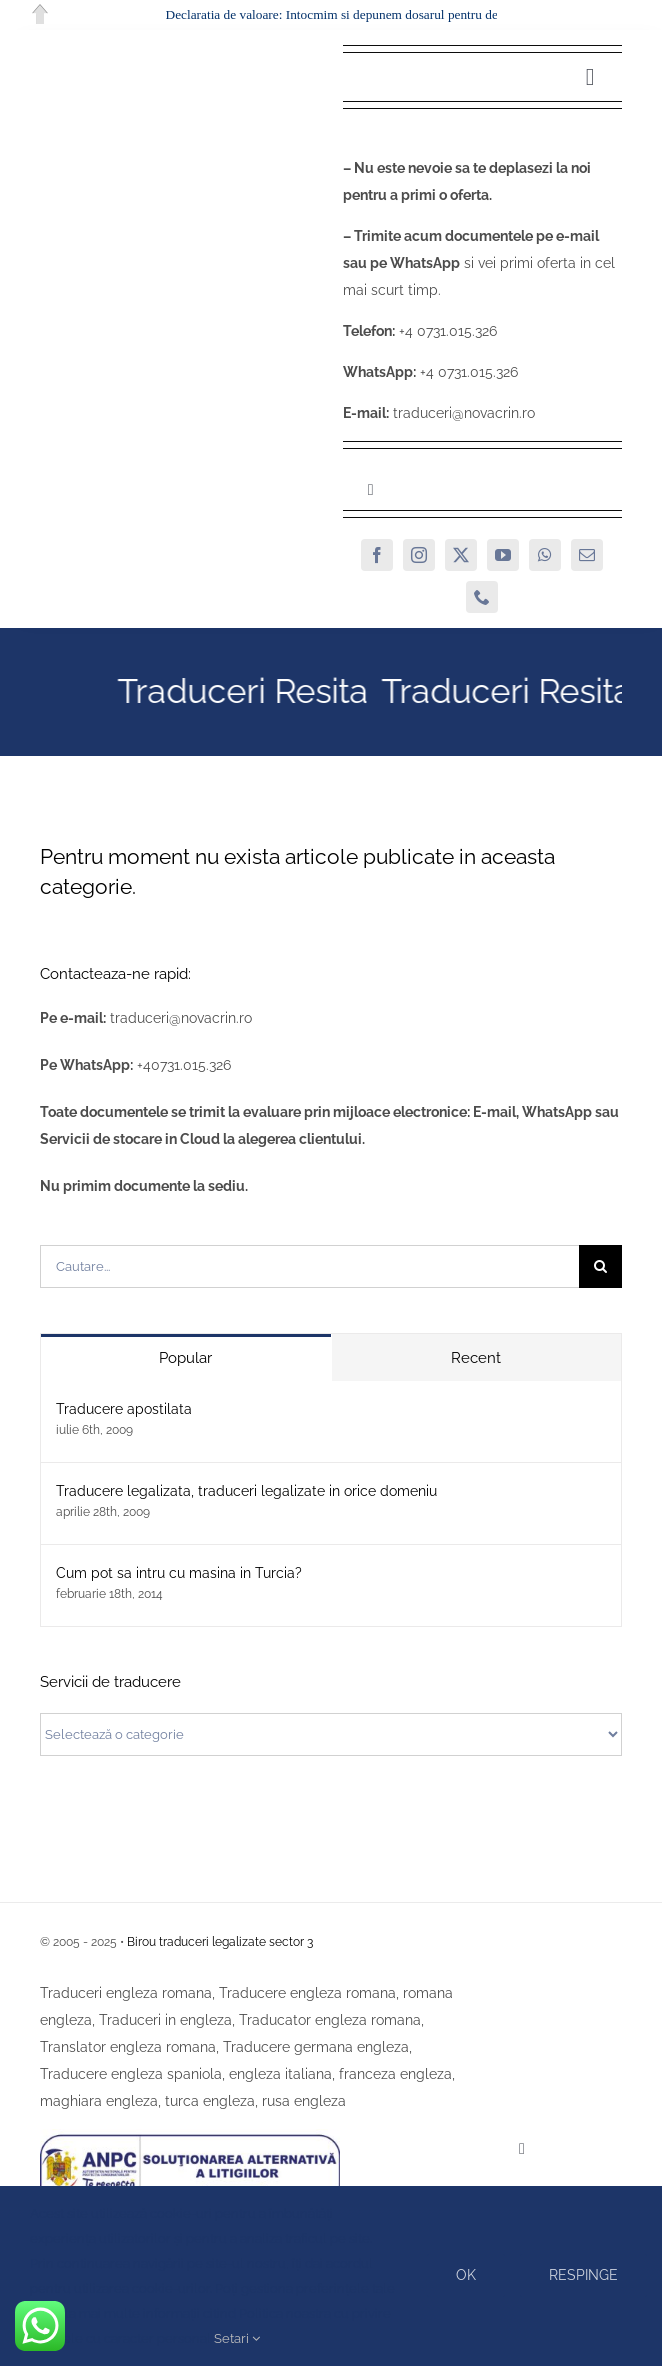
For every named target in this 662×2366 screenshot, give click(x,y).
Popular (185, 1358)
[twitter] (461, 555)
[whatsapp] (545, 555)
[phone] (482, 597)
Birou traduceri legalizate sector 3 (220, 1942)
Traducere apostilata (124, 1409)
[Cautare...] (309, 1266)
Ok (466, 2275)
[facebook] (377, 555)
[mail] (587, 555)
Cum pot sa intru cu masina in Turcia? (179, 1573)
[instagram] (419, 555)
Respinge (583, 2275)
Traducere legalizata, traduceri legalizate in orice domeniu (246, 1491)
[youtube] (503, 555)
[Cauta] (600, 1266)
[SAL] (190, 2136)
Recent (476, 1358)
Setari (237, 2338)
